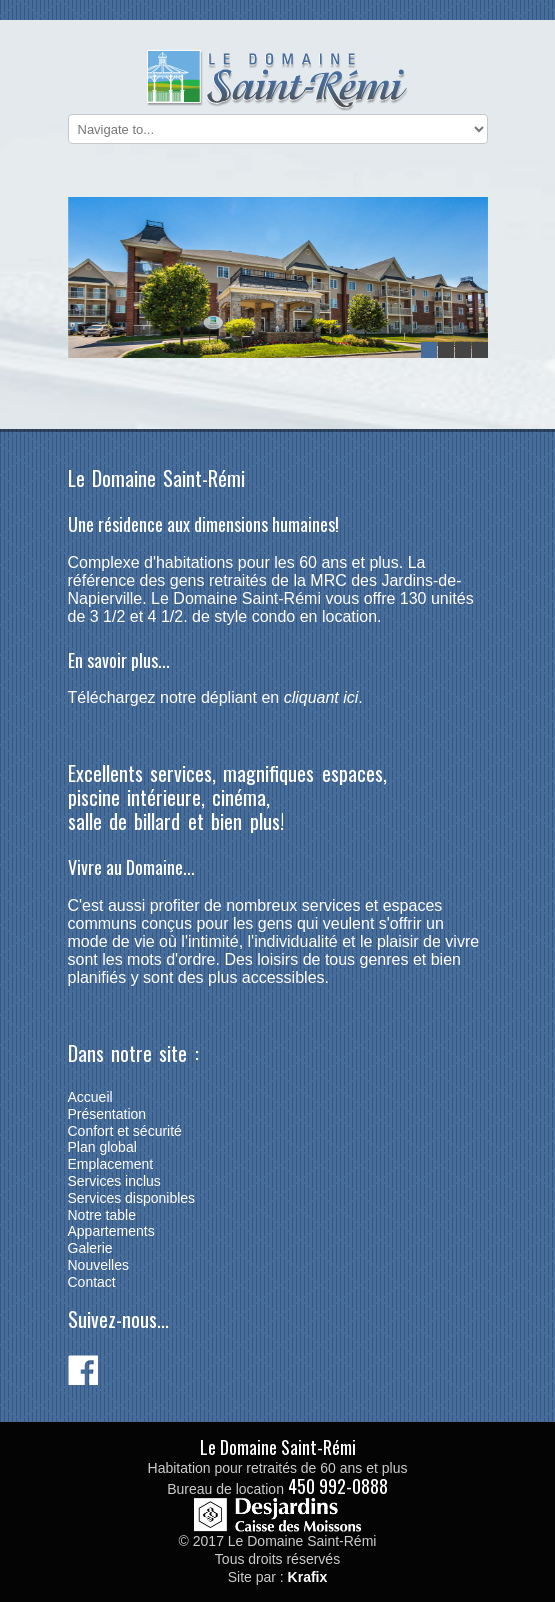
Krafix (308, 1577)
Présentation (107, 1114)
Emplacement (111, 1164)
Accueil (90, 1097)
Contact (92, 1282)
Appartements (111, 1231)
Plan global (102, 1147)
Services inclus (114, 1181)
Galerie (90, 1248)
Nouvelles (98, 1265)
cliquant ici (321, 697)
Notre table (102, 1215)
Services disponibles (132, 1198)
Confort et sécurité (125, 1131)
